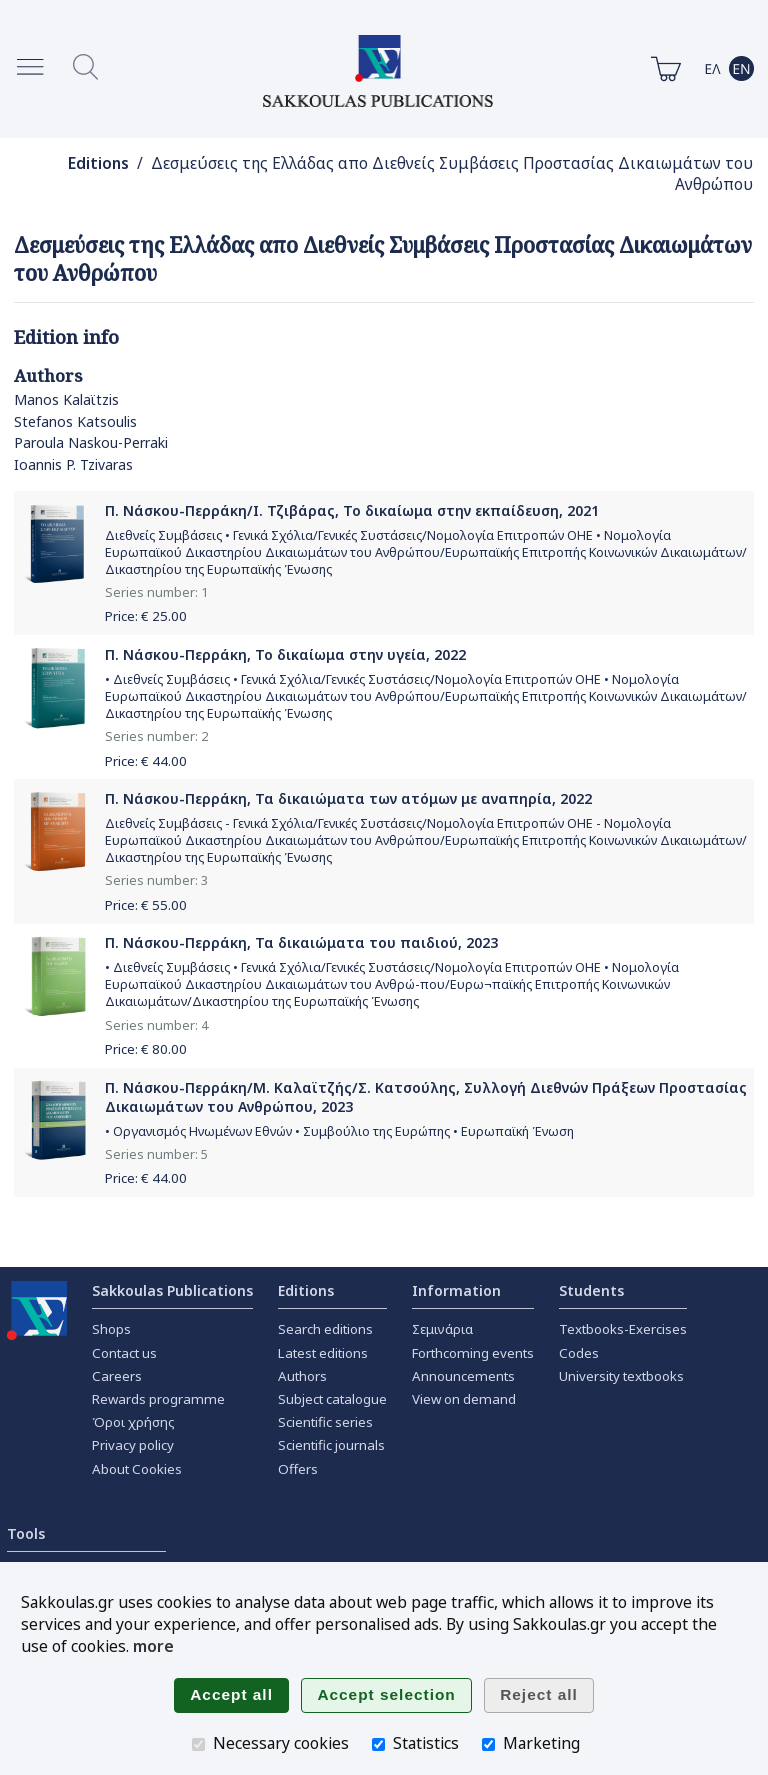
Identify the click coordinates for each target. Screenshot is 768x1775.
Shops (111, 1329)
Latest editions (323, 1353)
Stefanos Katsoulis (75, 421)
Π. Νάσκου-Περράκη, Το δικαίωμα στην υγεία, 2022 (285, 654)
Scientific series (325, 1422)
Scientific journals (331, 1445)
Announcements (463, 1376)
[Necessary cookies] (198, 1744)
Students (591, 1290)
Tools (26, 1533)
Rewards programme (158, 1399)
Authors (302, 1376)
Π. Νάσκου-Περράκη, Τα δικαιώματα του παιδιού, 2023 (301, 942)
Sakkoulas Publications (172, 1290)
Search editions (325, 1329)
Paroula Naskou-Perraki (91, 442)
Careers (117, 1376)
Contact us (124, 1353)
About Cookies (137, 1469)
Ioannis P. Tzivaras (73, 464)
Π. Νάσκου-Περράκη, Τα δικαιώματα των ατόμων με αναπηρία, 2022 (348, 798)
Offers (298, 1469)
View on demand (464, 1399)
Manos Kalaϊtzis (66, 399)
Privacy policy (133, 1445)
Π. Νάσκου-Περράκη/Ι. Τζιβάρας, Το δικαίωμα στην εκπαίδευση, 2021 (352, 510)
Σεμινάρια (442, 1329)
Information (456, 1290)
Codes (579, 1353)
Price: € (146, 616)
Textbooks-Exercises (623, 1329)
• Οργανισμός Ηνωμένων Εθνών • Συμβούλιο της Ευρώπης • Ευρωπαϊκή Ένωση (339, 1131)
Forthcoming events (473, 1353)
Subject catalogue (332, 1399)
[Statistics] (378, 1744)
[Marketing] (488, 1744)
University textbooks (621, 1376)
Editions (98, 163)
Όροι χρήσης (133, 1422)
